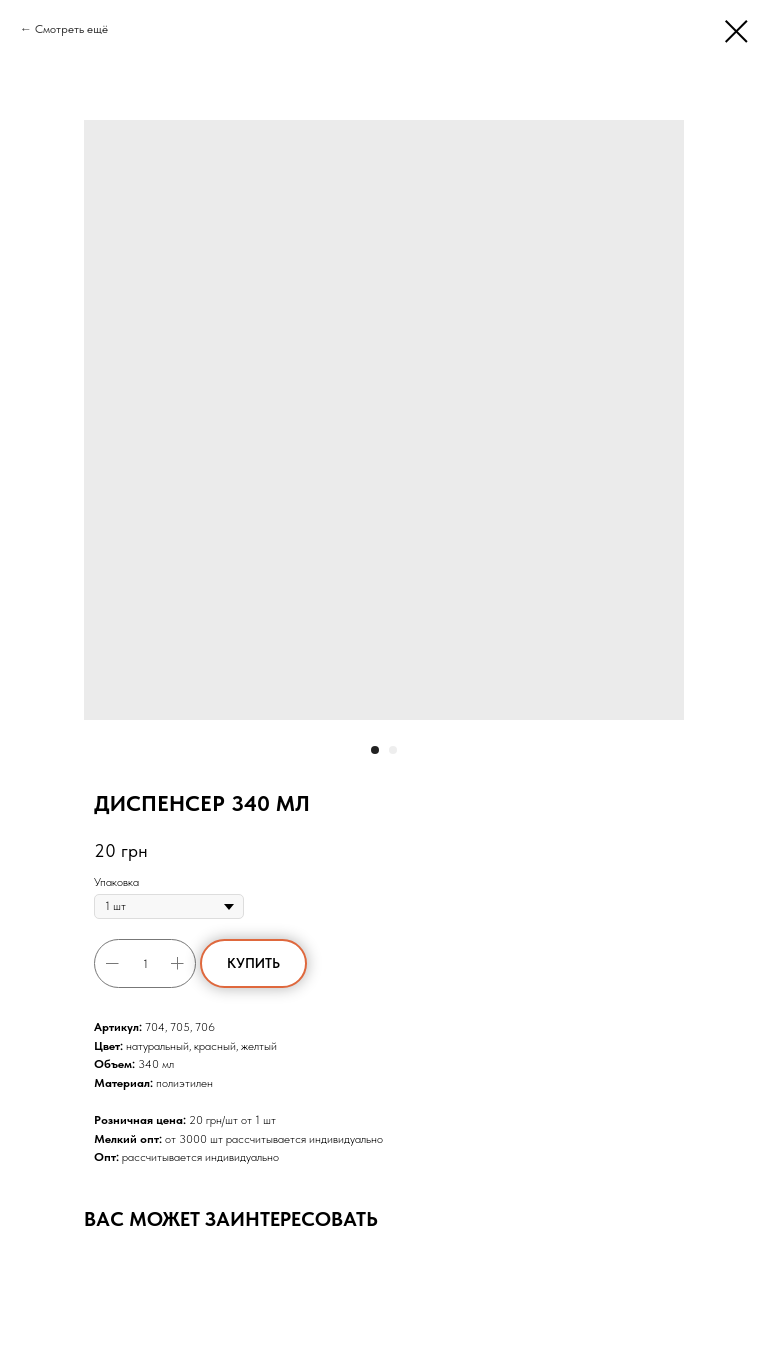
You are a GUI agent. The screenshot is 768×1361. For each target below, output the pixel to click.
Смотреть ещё (71, 29)
